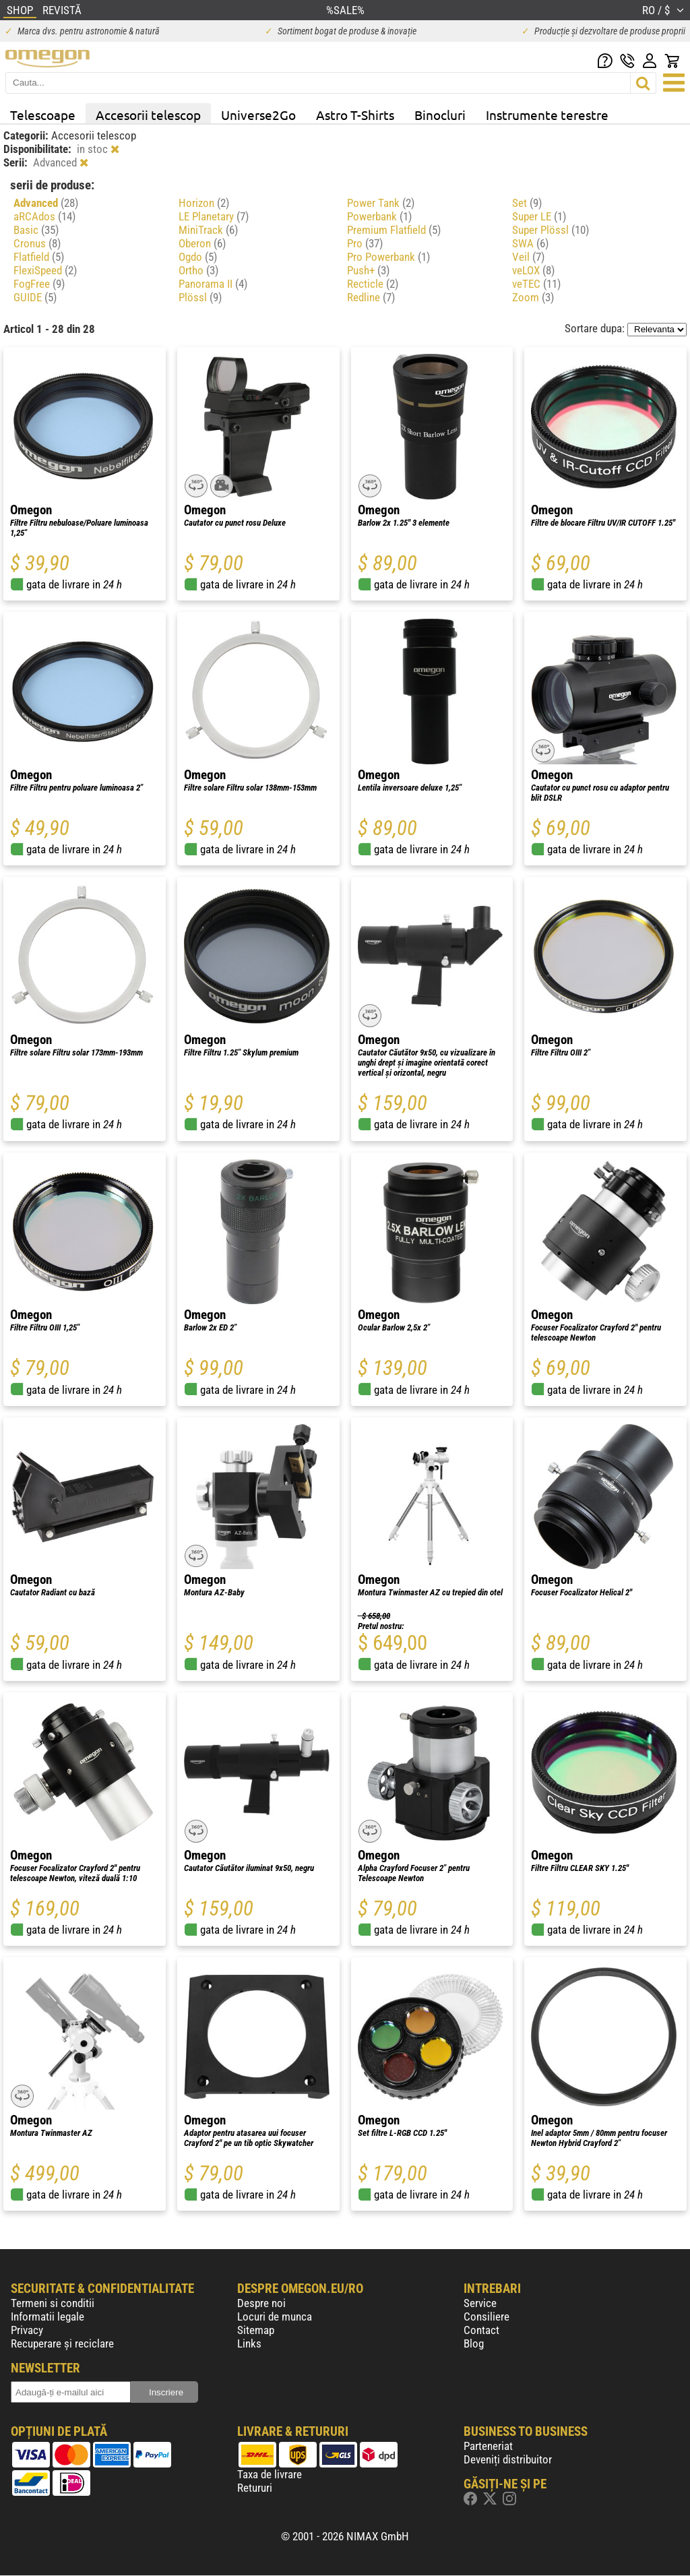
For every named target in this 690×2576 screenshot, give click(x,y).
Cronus (37, 243)
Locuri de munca (274, 2316)
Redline (371, 297)
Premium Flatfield (394, 230)
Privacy (27, 2330)
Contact (481, 2330)
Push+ (368, 270)
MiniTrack (208, 230)
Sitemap (255, 2330)
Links (249, 2343)
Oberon (202, 243)
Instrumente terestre (547, 114)
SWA (530, 243)
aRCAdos (44, 216)
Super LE (539, 216)
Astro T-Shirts (355, 114)
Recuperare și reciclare (62, 2343)
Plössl (200, 297)
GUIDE (35, 297)
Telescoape (42, 114)
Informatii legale (47, 2316)
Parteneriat (488, 2446)
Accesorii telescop (148, 114)
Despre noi (261, 2303)
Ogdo (198, 257)
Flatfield (38, 257)
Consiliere (486, 2316)
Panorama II (213, 283)
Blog (474, 2343)
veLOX (533, 270)
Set (527, 203)
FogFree (39, 283)
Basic (36, 230)
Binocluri (440, 114)
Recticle (372, 283)
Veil (528, 257)
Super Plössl (550, 230)
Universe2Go (258, 114)
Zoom (533, 297)
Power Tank (380, 203)
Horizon (204, 203)
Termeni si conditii (52, 2303)
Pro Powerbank (388, 257)
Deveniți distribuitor (508, 2459)
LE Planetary (214, 216)
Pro (365, 243)
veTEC (536, 283)
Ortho (198, 270)
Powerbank (379, 216)
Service (480, 2303)
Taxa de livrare (269, 2474)
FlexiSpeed (45, 270)
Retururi (254, 2487)
